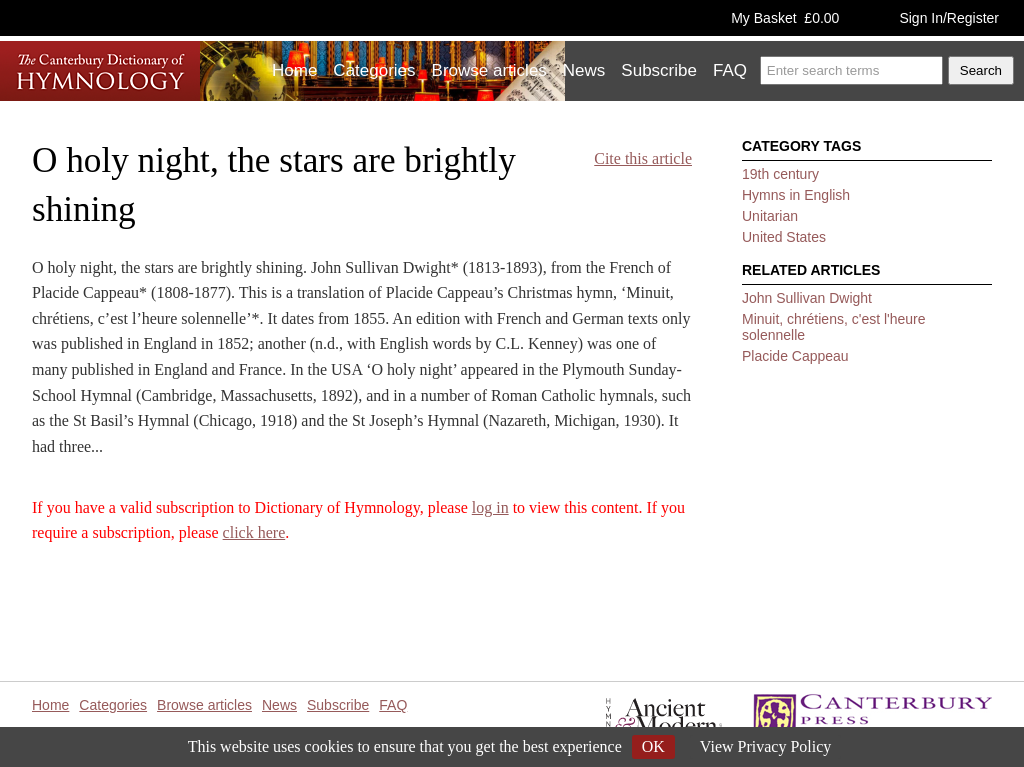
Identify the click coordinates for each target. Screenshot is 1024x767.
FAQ (730, 70)
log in (490, 507)
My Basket (785, 18)
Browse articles (489, 70)
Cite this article (643, 158)
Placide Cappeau (795, 356)
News (584, 70)
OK (653, 746)
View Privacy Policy (765, 746)
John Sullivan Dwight (807, 298)
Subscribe (659, 70)
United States (784, 237)
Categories (374, 70)
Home (294, 70)
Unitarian (770, 216)
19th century (780, 174)
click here (254, 532)
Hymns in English (796, 195)
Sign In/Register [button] (949, 18)
